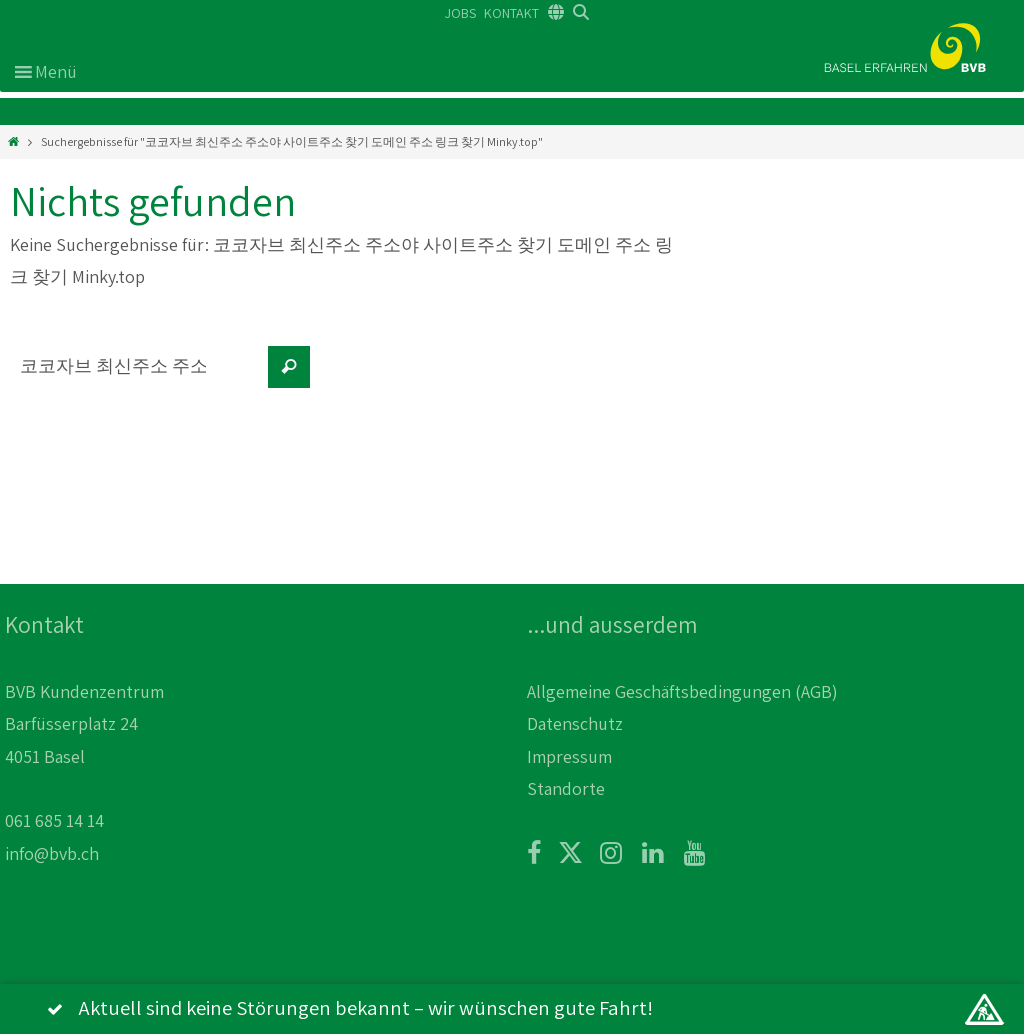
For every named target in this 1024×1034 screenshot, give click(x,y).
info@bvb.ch (52, 853)
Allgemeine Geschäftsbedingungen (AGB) (682, 691)
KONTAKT (511, 13)
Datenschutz (575, 723)
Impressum (569, 756)
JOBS (460, 13)
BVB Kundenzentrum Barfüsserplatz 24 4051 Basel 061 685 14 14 (84, 756)
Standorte (566, 788)
